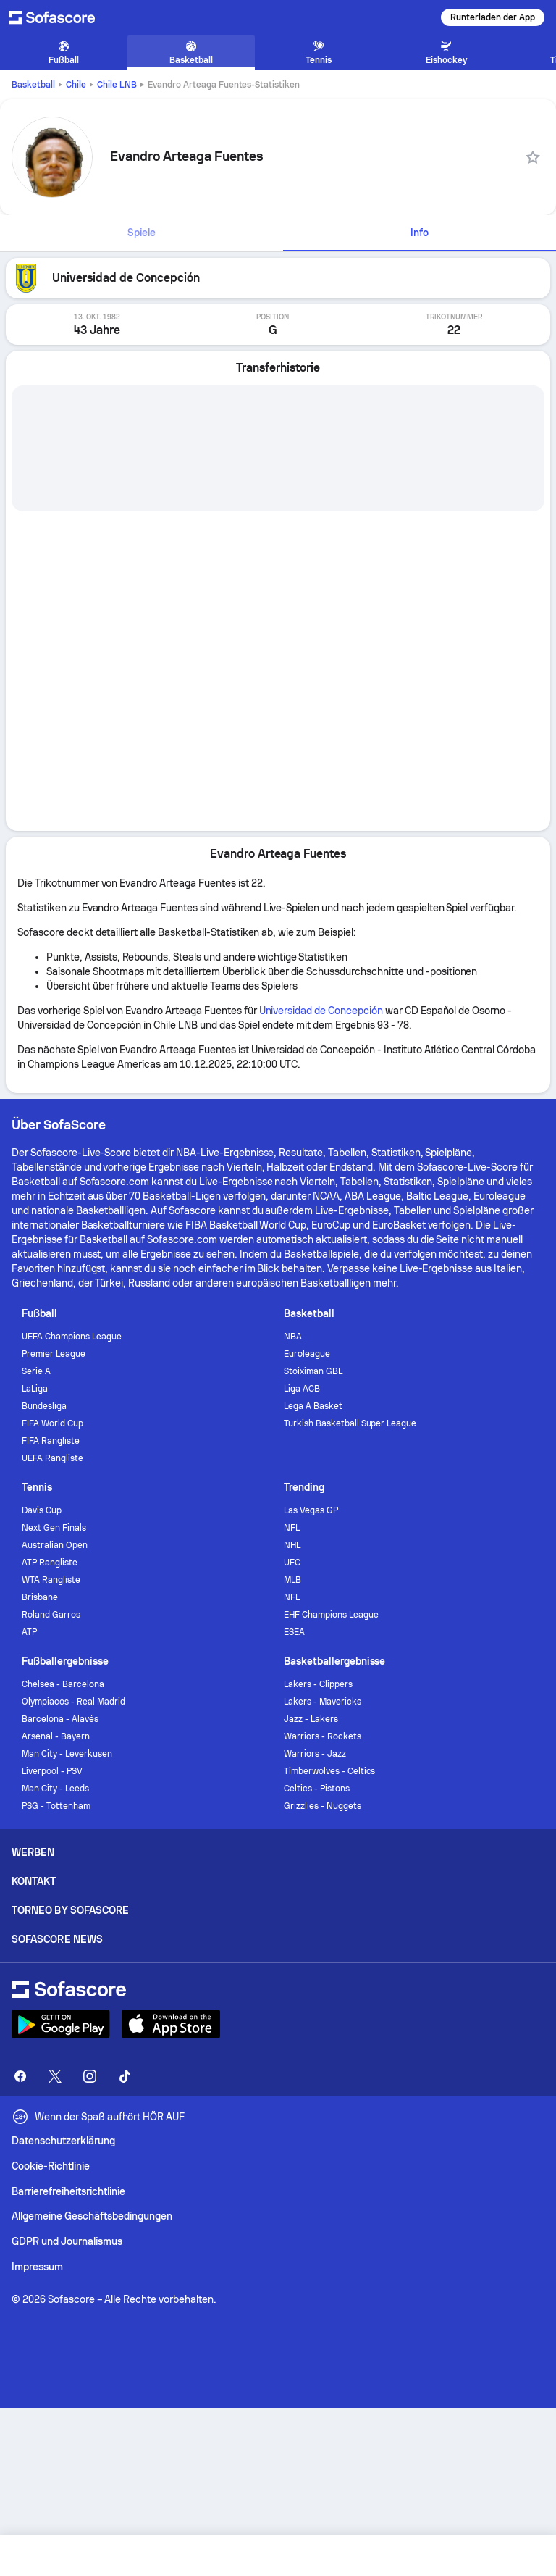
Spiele (141, 232)
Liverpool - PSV (52, 1771)
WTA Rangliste (51, 1580)
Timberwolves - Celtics (329, 1771)
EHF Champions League (331, 1615)
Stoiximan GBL (313, 1371)
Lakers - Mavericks (322, 1702)
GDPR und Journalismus (67, 2241)
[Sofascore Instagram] (89, 2076)
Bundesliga (44, 1406)
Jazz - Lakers (311, 1719)
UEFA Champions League (72, 1336)
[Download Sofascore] (61, 2024)
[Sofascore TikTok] (124, 2076)
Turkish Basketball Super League (350, 1423)
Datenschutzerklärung (63, 2140)
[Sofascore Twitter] (55, 2076)
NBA (293, 1336)
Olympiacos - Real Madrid (73, 1702)
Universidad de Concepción (321, 1010)
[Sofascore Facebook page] (20, 2076)
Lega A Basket (313, 1406)
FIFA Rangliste (51, 1441)
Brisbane (40, 1597)
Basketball (33, 85)
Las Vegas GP (311, 1510)
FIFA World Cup (52, 1423)
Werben (33, 1852)
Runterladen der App (492, 17)
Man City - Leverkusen (67, 1754)
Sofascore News (57, 1939)
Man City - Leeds (55, 1788)
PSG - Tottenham (56, 1806)
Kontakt (34, 1881)
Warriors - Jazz (315, 1754)
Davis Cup (42, 1510)
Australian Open (55, 1545)
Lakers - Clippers (318, 1684)
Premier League (53, 1354)
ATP (29, 1632)
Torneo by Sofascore (70, 1910)
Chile (76, 85)
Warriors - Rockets (322, 1736)
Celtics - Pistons (317, 1788)
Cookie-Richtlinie (51, 2166)
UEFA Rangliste (52, 1458)
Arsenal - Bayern (56, 1736)
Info (419, 232)
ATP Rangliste (49, 1562)
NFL (292, 1528)
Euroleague (307, 1354)
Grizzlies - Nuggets (322, 1806)
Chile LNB (117, 85)
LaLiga (35, 1389)
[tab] (141, 233)
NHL (292, 1545)
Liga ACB (302, 1389)
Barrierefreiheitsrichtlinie (68, 2191)
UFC (292, 1562)
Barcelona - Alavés (60, 1719)
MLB (292, 1580)
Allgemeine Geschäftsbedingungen (92, 2216)
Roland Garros (51, 1615)
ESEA (294, 1632)
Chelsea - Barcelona (63, 1684)
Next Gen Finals (54, 1528)
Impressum (37, 2266)
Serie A (36, 1371)
